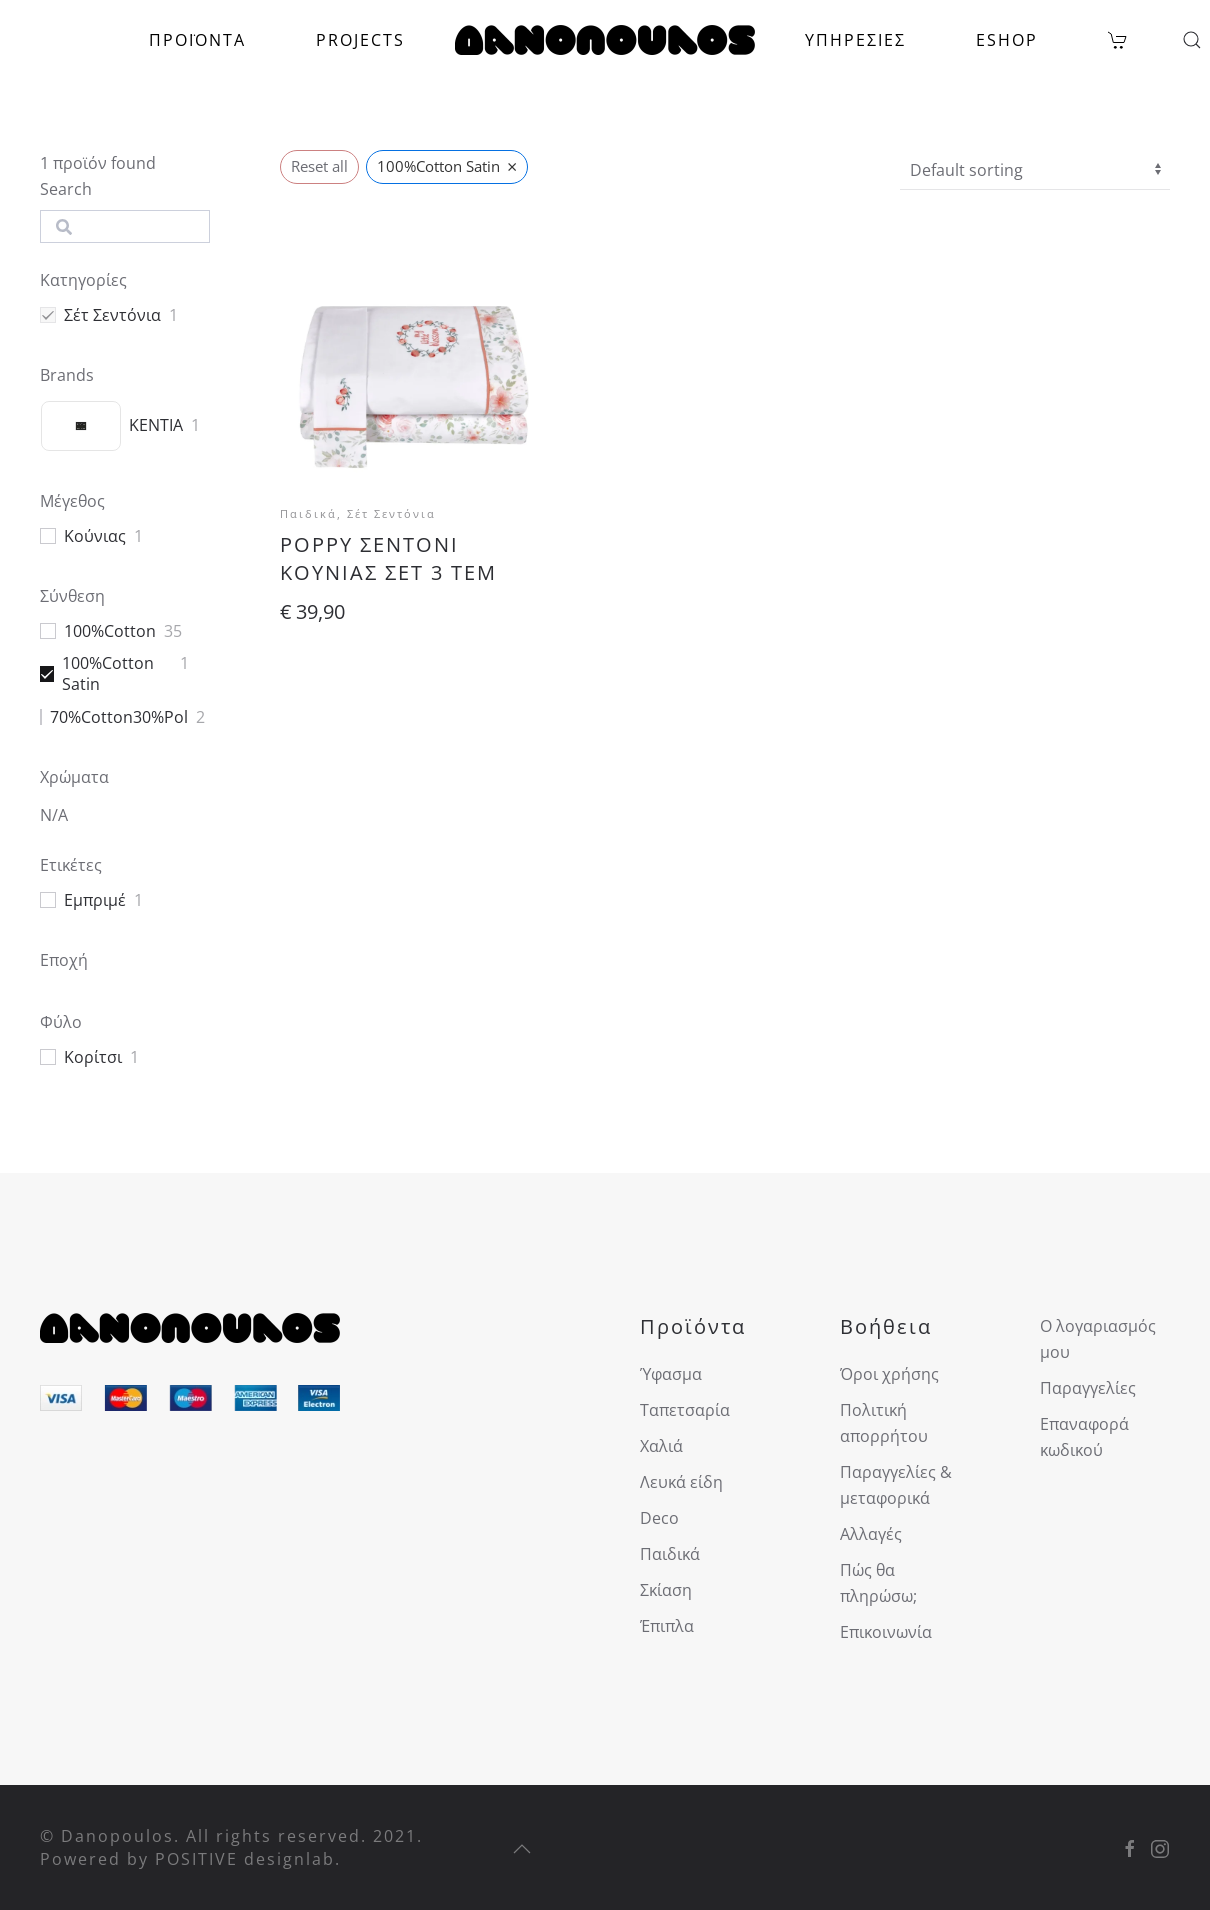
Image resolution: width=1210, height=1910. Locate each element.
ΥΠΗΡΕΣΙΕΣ (855, 40)
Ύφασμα (671, 1374)
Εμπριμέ (95, 900)
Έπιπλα (667, 1626)
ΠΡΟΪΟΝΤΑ (197, 40)
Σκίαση (666, 1590)
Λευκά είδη (681, 1482)
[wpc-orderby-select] (1035, 170)
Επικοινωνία (886, 1632)
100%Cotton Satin (108, 674)
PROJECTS (360, 40)
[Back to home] (605, 40)
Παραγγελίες (1088, 1388)
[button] (1192, 40)
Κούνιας (95, 536)
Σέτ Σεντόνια (112, 315)
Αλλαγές (871, 1534)
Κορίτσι (93, 1057)
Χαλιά (661, 1446)
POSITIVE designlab (245, 1859)
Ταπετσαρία (685, 1410)
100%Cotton (110, 631)
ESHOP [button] (1007, 40)
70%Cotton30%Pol (119, 717)
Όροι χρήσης (889, 1374)
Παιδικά (670, 1554)
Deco (659, 1518)
